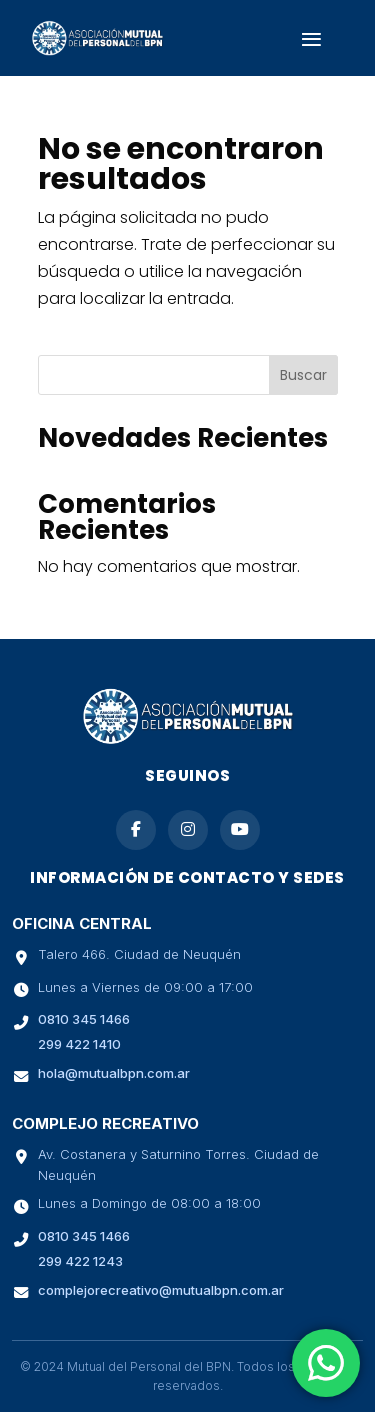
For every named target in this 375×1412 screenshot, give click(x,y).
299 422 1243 (80, 1261)
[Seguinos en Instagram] (188, 830)
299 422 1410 (79, 1044)
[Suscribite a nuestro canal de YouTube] (240, 830)
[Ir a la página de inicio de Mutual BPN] (188, 739)
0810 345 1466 (84, 1019)
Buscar (303, 375)
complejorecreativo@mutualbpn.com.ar (161, 1290)
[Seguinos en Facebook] (136, 830)
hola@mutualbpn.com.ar (114, 1073)
